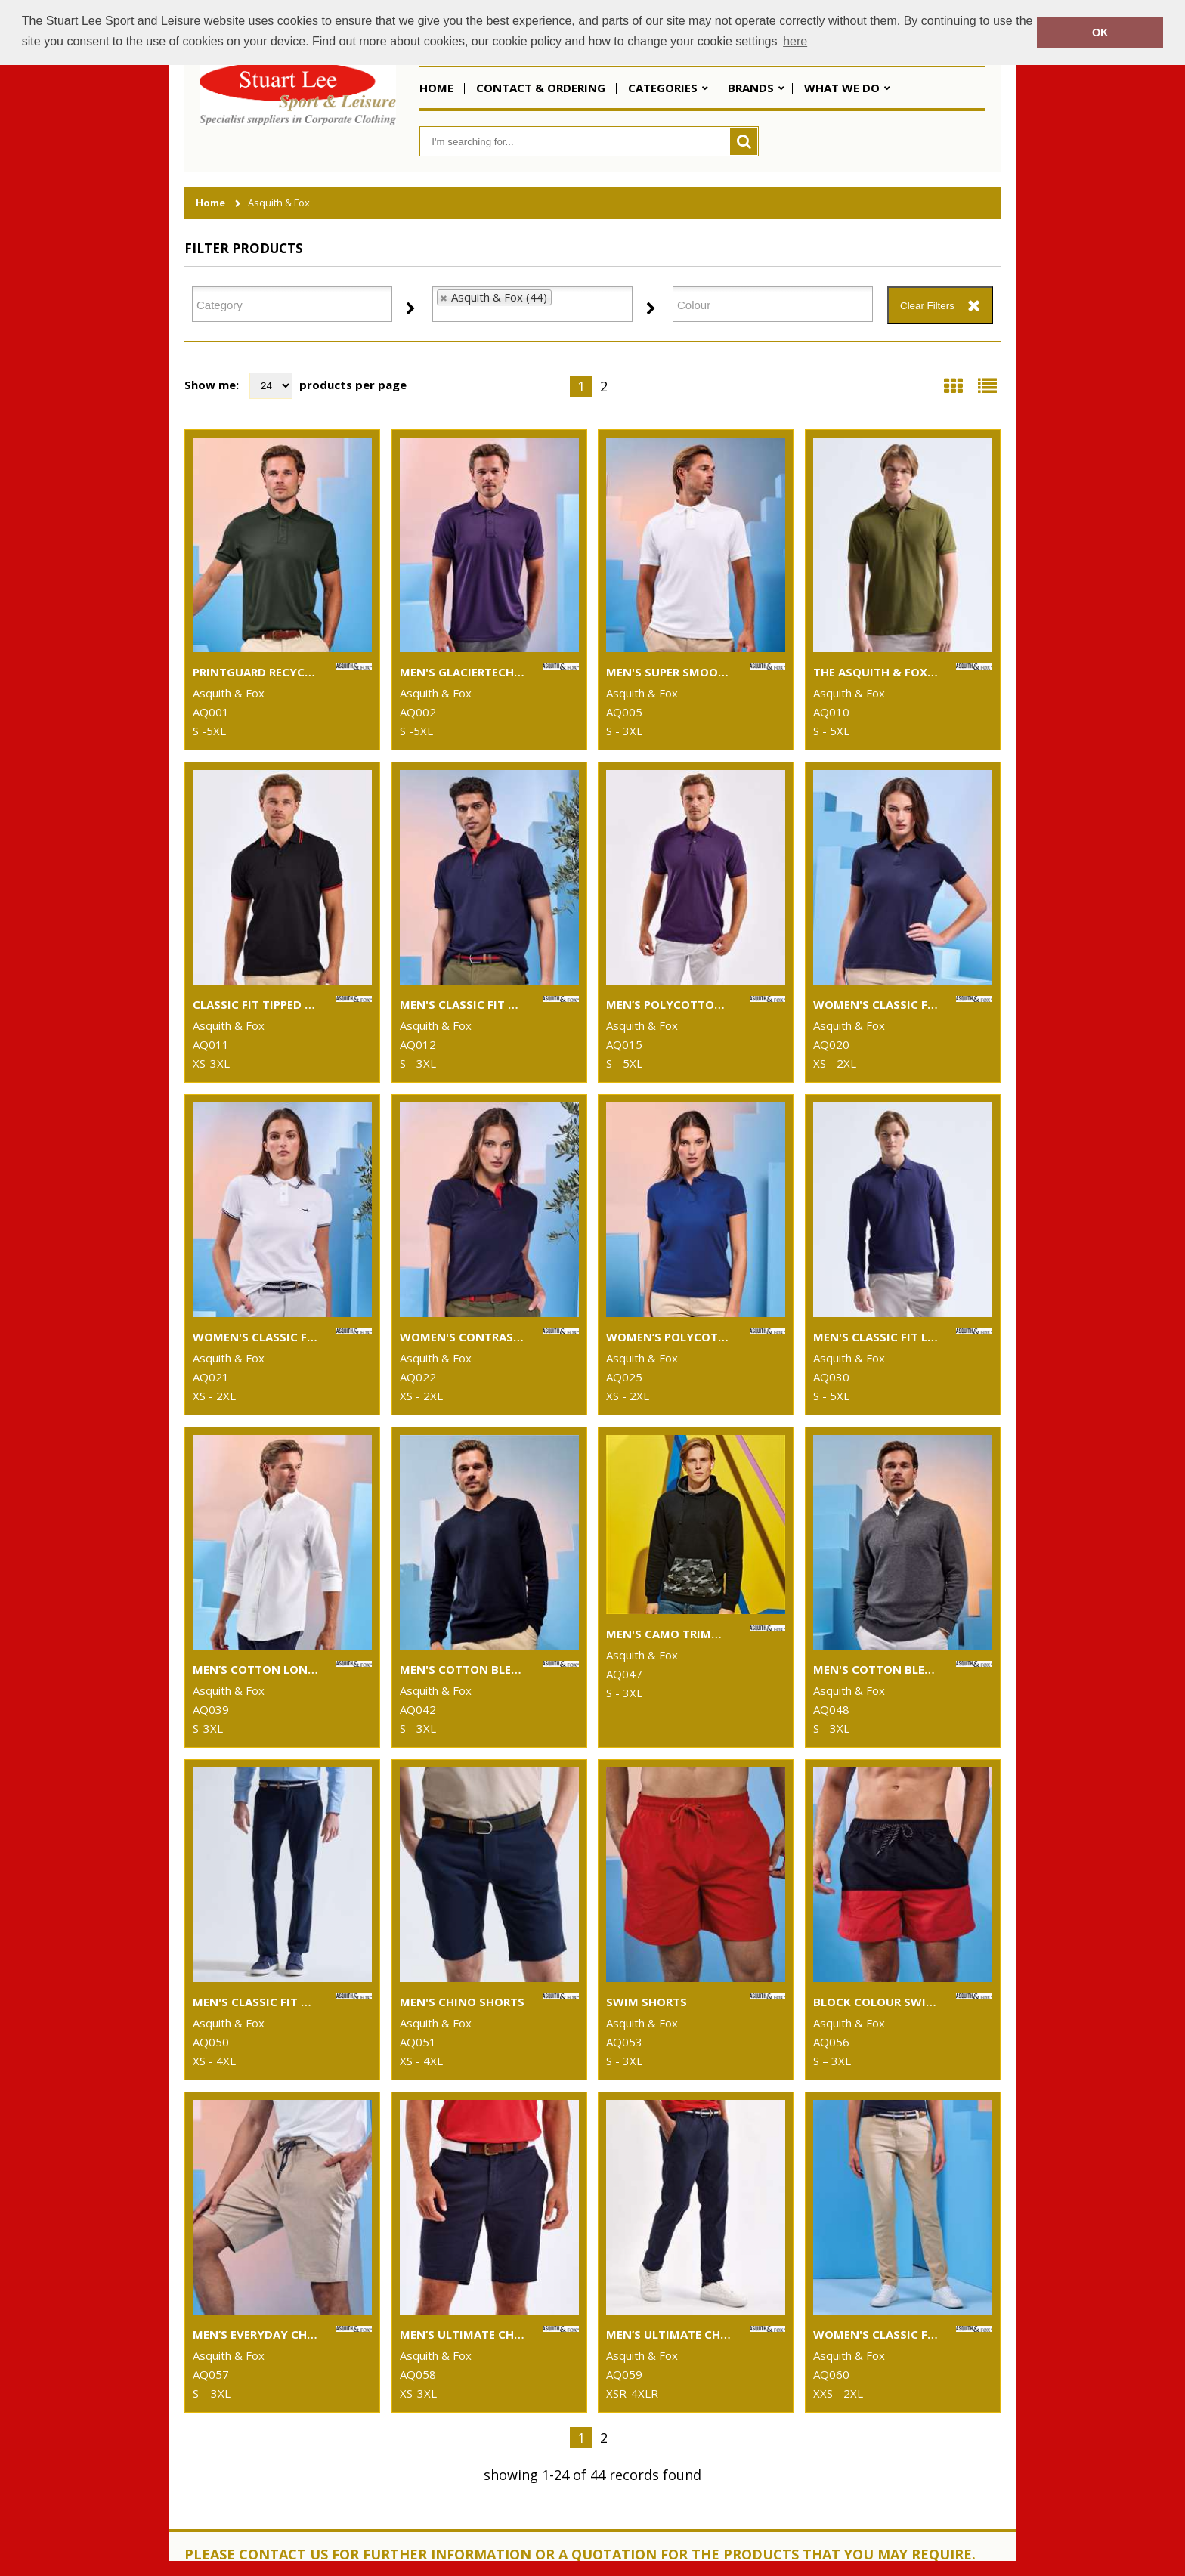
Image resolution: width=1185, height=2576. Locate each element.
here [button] (795, 41)
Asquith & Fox (279, 203)
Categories (663, 87)
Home (436, 87)
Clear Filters (927, 305)
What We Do (842, 87)
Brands (751, 87)
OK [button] (1100, 32)
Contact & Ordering (540, 87)
